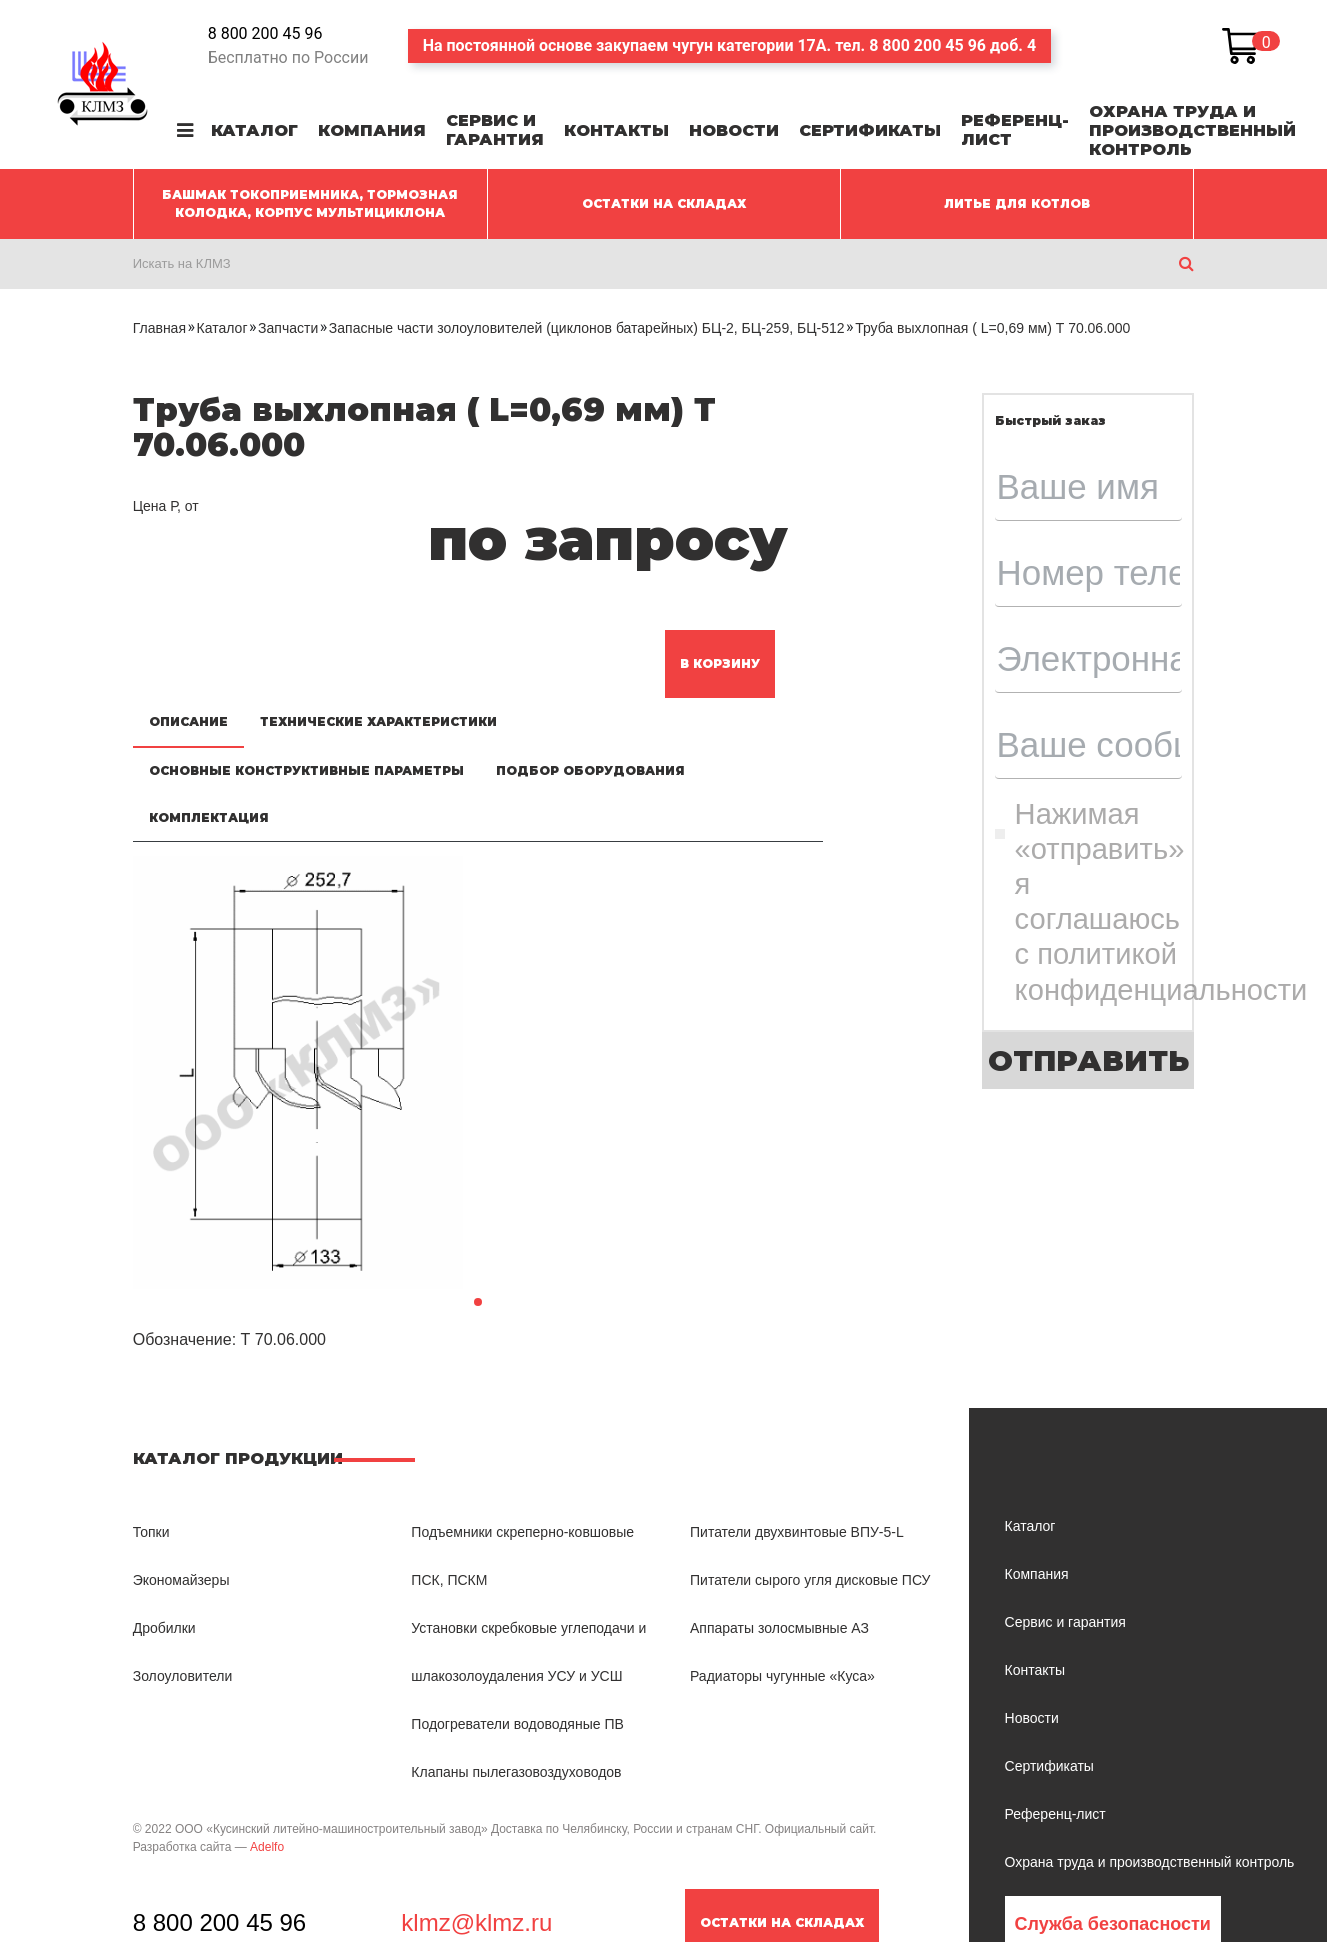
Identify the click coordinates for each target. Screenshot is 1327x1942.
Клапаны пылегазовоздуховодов (516, 1772)
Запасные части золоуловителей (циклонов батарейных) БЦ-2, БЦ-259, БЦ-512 (587, 328)
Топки (151, 1532)
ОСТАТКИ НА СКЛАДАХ (664, 203)
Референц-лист (1015, 130)
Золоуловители (183, 1676)
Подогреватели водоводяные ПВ (517, 1724)
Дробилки (164, 1628)
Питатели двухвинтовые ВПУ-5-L (797, 1532)
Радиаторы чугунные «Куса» (782, 1676)
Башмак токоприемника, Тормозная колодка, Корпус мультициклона (310, 203)
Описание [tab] (188, 721)
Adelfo (267, 1847)
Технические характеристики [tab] (378, 721)
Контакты (616, 130)
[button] (478, 1302)
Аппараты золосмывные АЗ (779, 1628)
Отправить (1088, 1060)
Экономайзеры (181, 1580)
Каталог (254, 130)
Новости (734, 130)
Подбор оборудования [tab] (590, 770)
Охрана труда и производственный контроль (1192, 130)
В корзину (720, 663)
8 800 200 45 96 (265, 33)
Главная (159, 328)
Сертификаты (870, 130)
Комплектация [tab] (209, 817)
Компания (372, 130)
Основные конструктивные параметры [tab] (306, 770)
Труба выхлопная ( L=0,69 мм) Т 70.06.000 (992, 328)
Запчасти (288, 328)
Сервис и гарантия (495, 130)
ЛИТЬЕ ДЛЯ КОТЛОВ (1017, 203)
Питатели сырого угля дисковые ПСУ (810, 1580)
